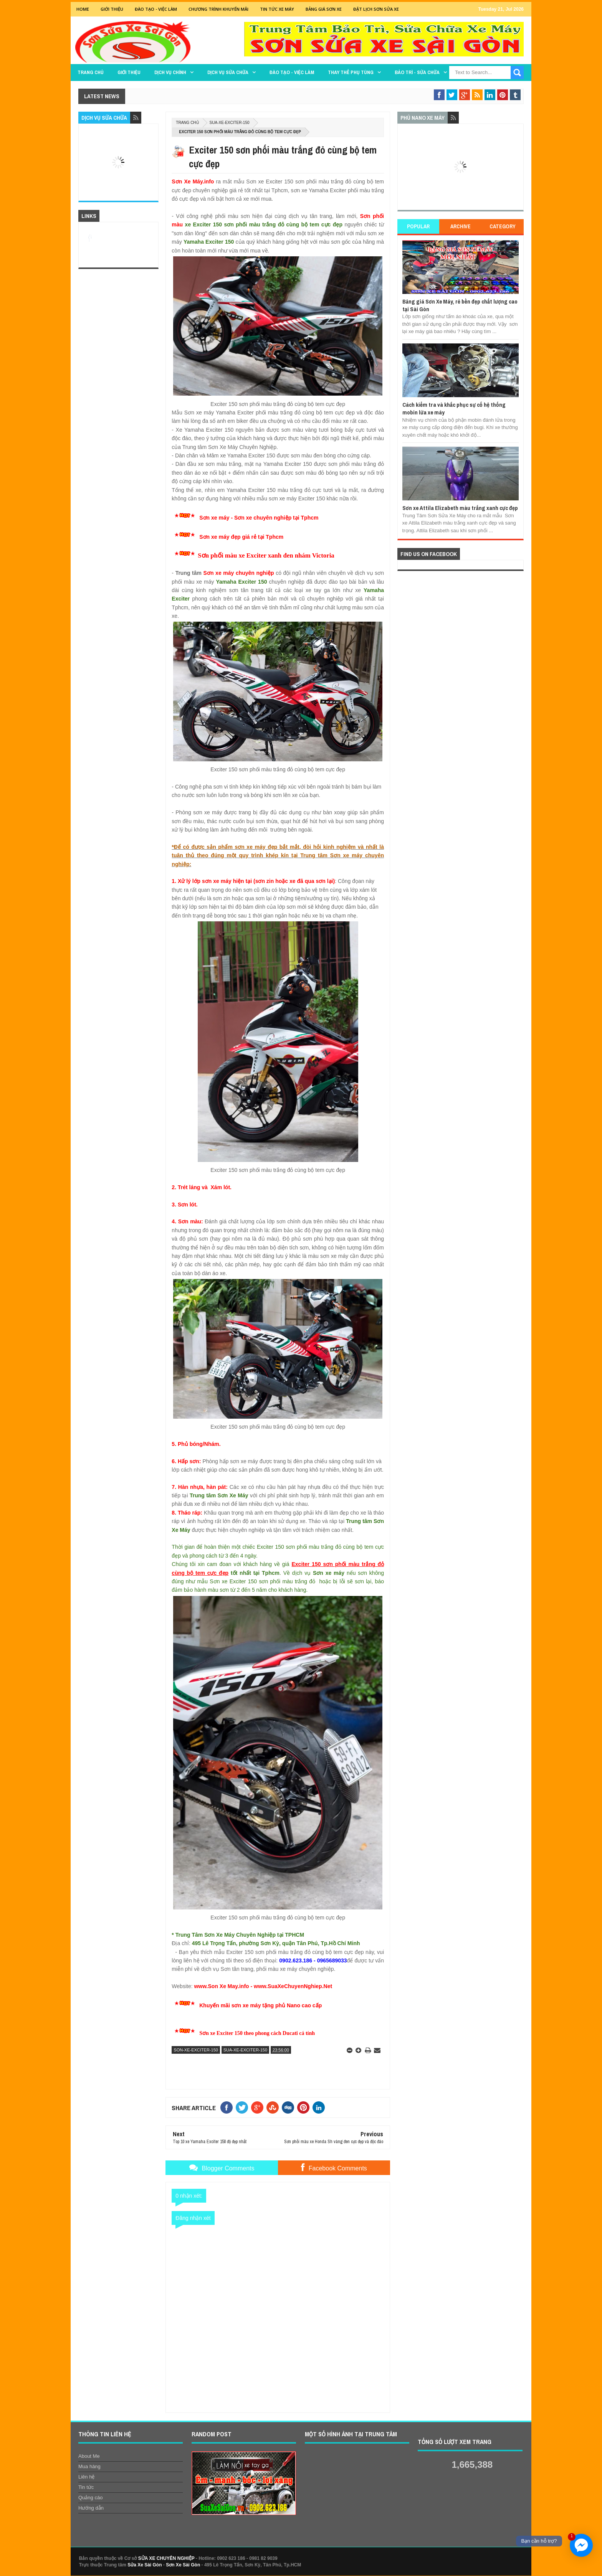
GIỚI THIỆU (112, 9)
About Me (89, 2456)
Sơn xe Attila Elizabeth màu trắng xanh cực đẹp (460, 508)
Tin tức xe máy (277, 9)
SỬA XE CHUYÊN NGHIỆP (166, 2558)
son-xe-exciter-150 (196, 2050)
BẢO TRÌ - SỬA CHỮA (417, 72)
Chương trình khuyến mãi (218, 9)
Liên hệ (86, 2477)
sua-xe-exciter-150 (230, 122)
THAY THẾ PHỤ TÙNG (351, 72)
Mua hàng (89, 2466)
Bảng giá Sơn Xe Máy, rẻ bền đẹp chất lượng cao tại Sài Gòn (460, 305)
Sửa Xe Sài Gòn (144, 2565)
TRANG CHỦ (91, 72)
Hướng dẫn (91, 2508)
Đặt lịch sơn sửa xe (376, 9)
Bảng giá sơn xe (324, 9)
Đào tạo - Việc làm (292, 72)
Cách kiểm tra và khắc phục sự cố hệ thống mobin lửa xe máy (454, 408)
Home (82, 9)
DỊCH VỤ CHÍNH (170, 72)
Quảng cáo (90, 2497)
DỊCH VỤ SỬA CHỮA (227, 72)
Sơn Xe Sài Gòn (183, 2565)
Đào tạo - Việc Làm (156, 9)
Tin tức (86, 2487)
